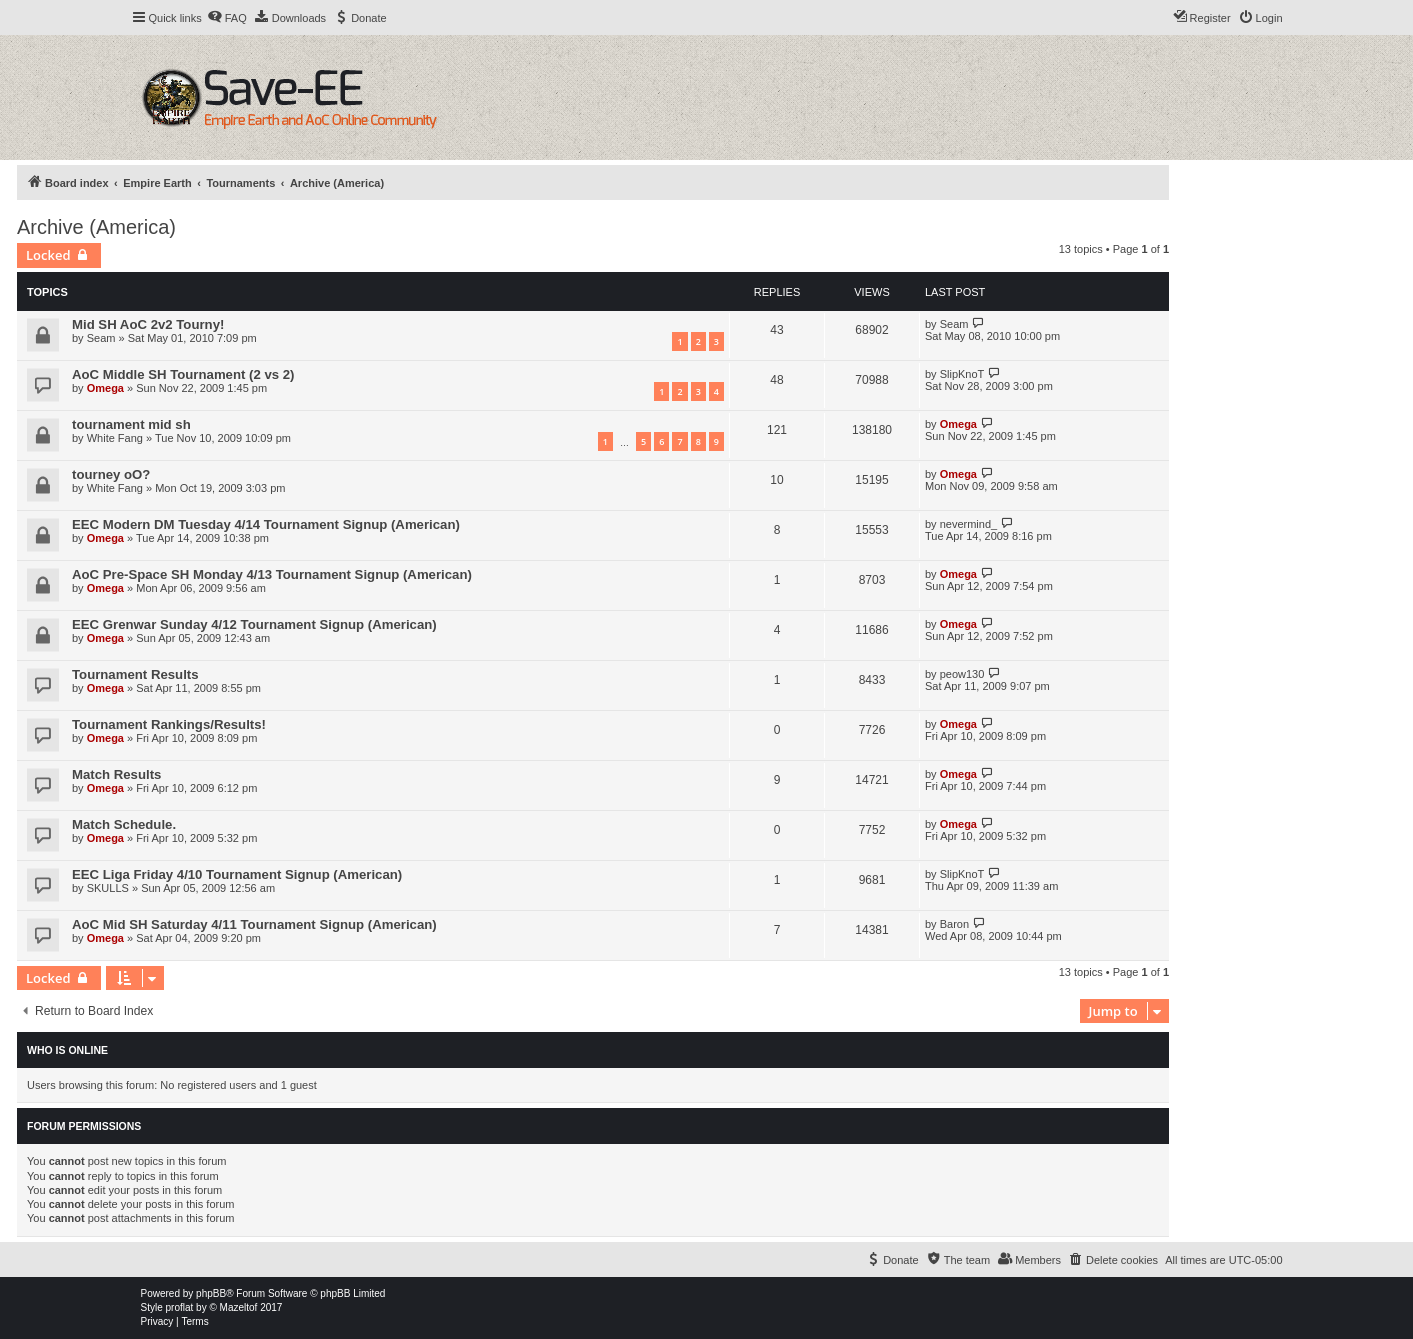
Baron (954, 924)
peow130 (962, 674)
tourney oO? (111, 474)
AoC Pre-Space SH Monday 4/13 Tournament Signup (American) (272, 574)
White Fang (115, 438)
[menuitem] (227, 18)
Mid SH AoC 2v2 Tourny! (148, 324)
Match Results (116, 774)
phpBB (211, 1293)
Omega (105, 388)
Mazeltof (239, 1307)
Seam (101, 338)
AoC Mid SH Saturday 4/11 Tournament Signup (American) (254, 924)
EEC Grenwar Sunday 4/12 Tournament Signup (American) (254, 624)
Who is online (67, 1050)
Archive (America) (96, 227)
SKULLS (108, 888)
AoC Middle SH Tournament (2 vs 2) (183, 374)
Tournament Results (135, 674)
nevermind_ (968, 524)
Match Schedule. (124, 824)
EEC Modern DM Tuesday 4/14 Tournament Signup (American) (266, 524)
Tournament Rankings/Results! (169, 724)
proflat (180, 1307)
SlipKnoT (962, 374)
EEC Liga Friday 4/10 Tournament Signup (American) (237, 874)
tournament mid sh (131, 424)
